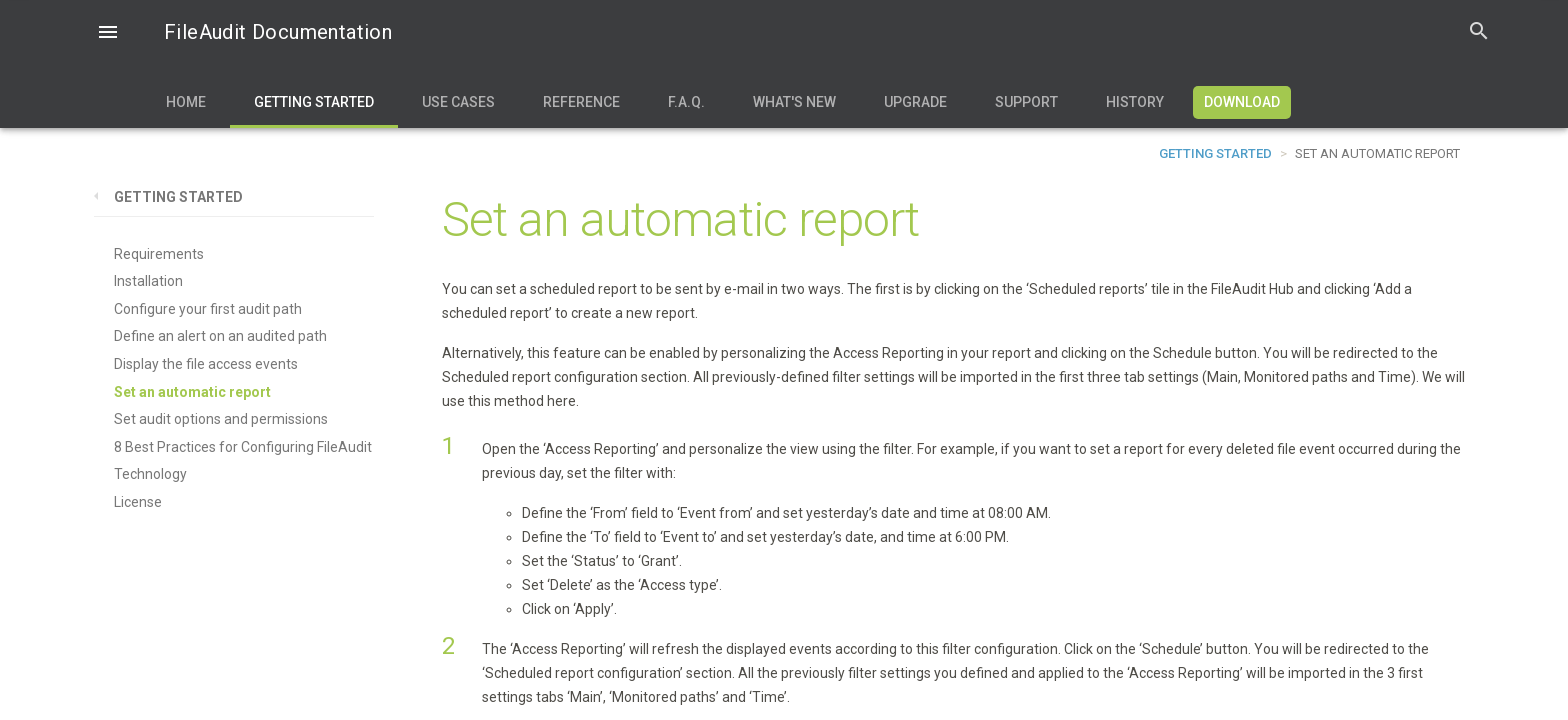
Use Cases (458, 102)
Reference (581, 102)
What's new (794, 102)
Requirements (159, 254)
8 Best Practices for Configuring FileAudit (243, 447)
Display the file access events (206, 364)
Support (1026, 102)
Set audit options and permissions (221, 419)
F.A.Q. (686, 102)
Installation (148, 281)
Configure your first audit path (208, 309)
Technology (150, 474)
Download (1242, 102)
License (138, 502)
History (1135, 102)
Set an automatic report (192, 392)
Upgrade (915, 102)
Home (186, 102)
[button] (108, 34)
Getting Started (314, 102)
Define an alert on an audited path (220, 336)
